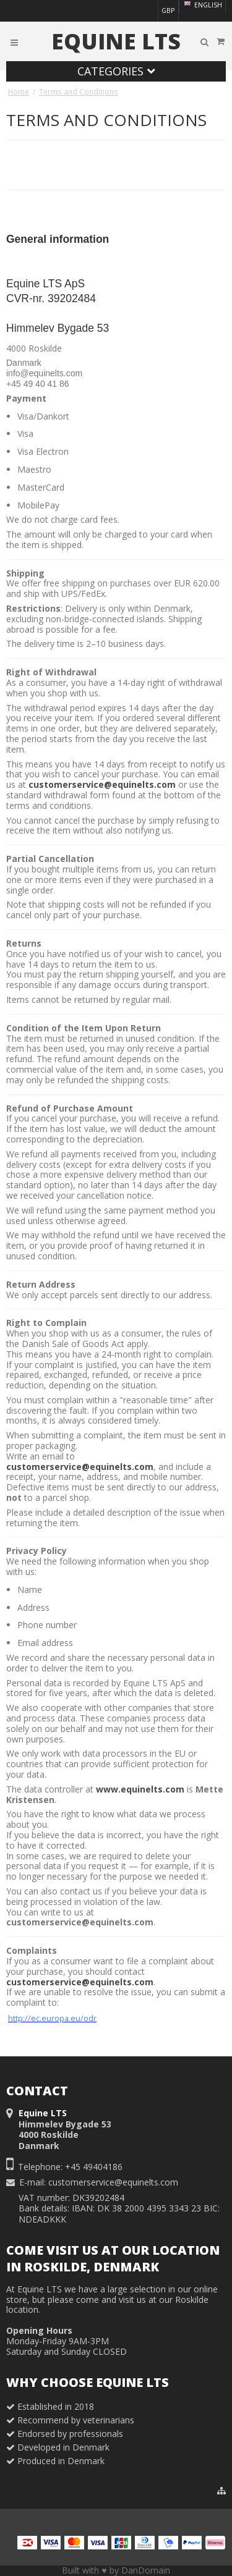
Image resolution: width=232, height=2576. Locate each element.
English (202, 5)
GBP (167, 10)
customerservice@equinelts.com (102, 784)
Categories (116, 71)
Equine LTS (116, 41)
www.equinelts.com (140, 1789)
